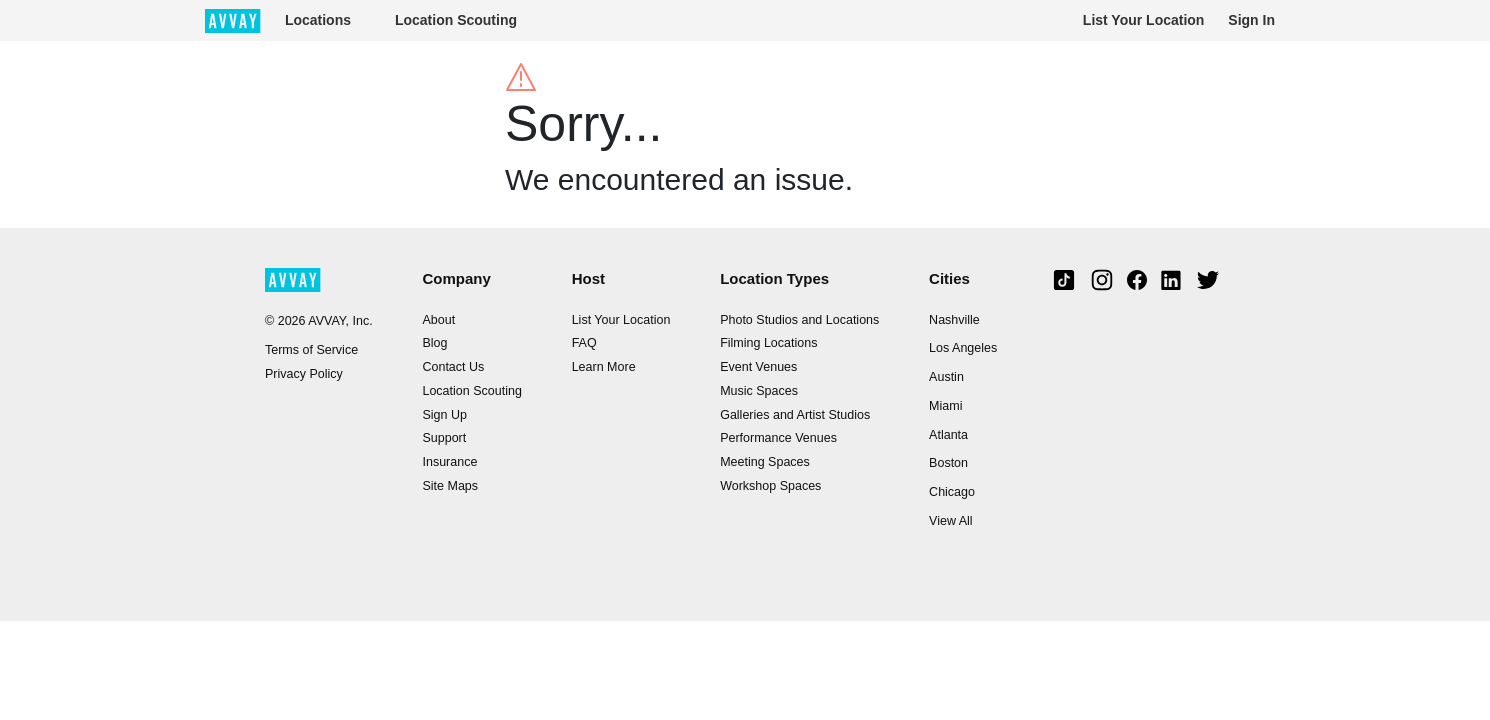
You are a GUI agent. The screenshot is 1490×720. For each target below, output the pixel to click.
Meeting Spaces (765, 462)
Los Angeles (963, 348)
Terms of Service (311, 350)
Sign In (1251, 20)
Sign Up (444, 415)
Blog (434, 343)
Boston (948, 463)
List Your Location (1144, 20)
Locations (318, 20)
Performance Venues (778, 438)
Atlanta (948, 435)
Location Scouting (456, 20)
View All (951, 521)
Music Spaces (759, 391)
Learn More (604, 367)
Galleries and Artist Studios (795, 415)
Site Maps (450, 486)
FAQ (584, 343)
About (438, 320)
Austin (946, 377)
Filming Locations (768, 343)
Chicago (952, 492)
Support (444, 438)
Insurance (449, 462)
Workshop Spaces (770, 486)
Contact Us (453, 367)
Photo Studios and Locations (799, 320)
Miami (945, 406)
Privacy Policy (304, 374)
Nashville (954, 320)
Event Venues (758, 367)
